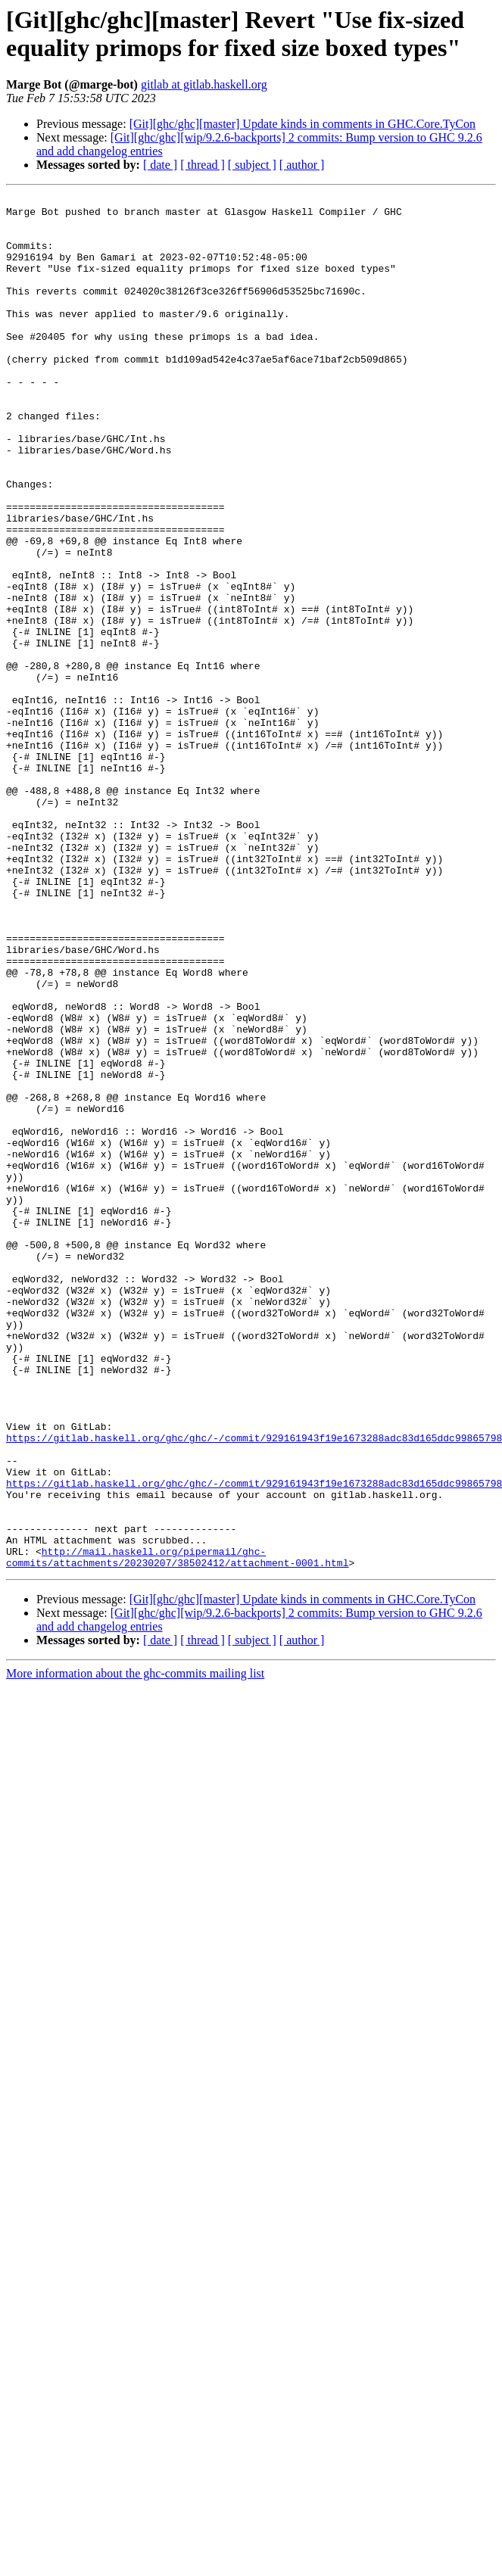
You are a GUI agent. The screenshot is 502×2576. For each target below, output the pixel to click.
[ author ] (302, 164)
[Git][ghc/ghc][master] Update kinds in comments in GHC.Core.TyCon (302, 123)
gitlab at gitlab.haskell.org (204, 84)
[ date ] (160, 164)
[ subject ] (252, 164)
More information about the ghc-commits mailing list (135, 1948)
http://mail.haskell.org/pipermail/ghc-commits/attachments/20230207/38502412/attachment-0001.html (177, 1830)
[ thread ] (202, 164)
